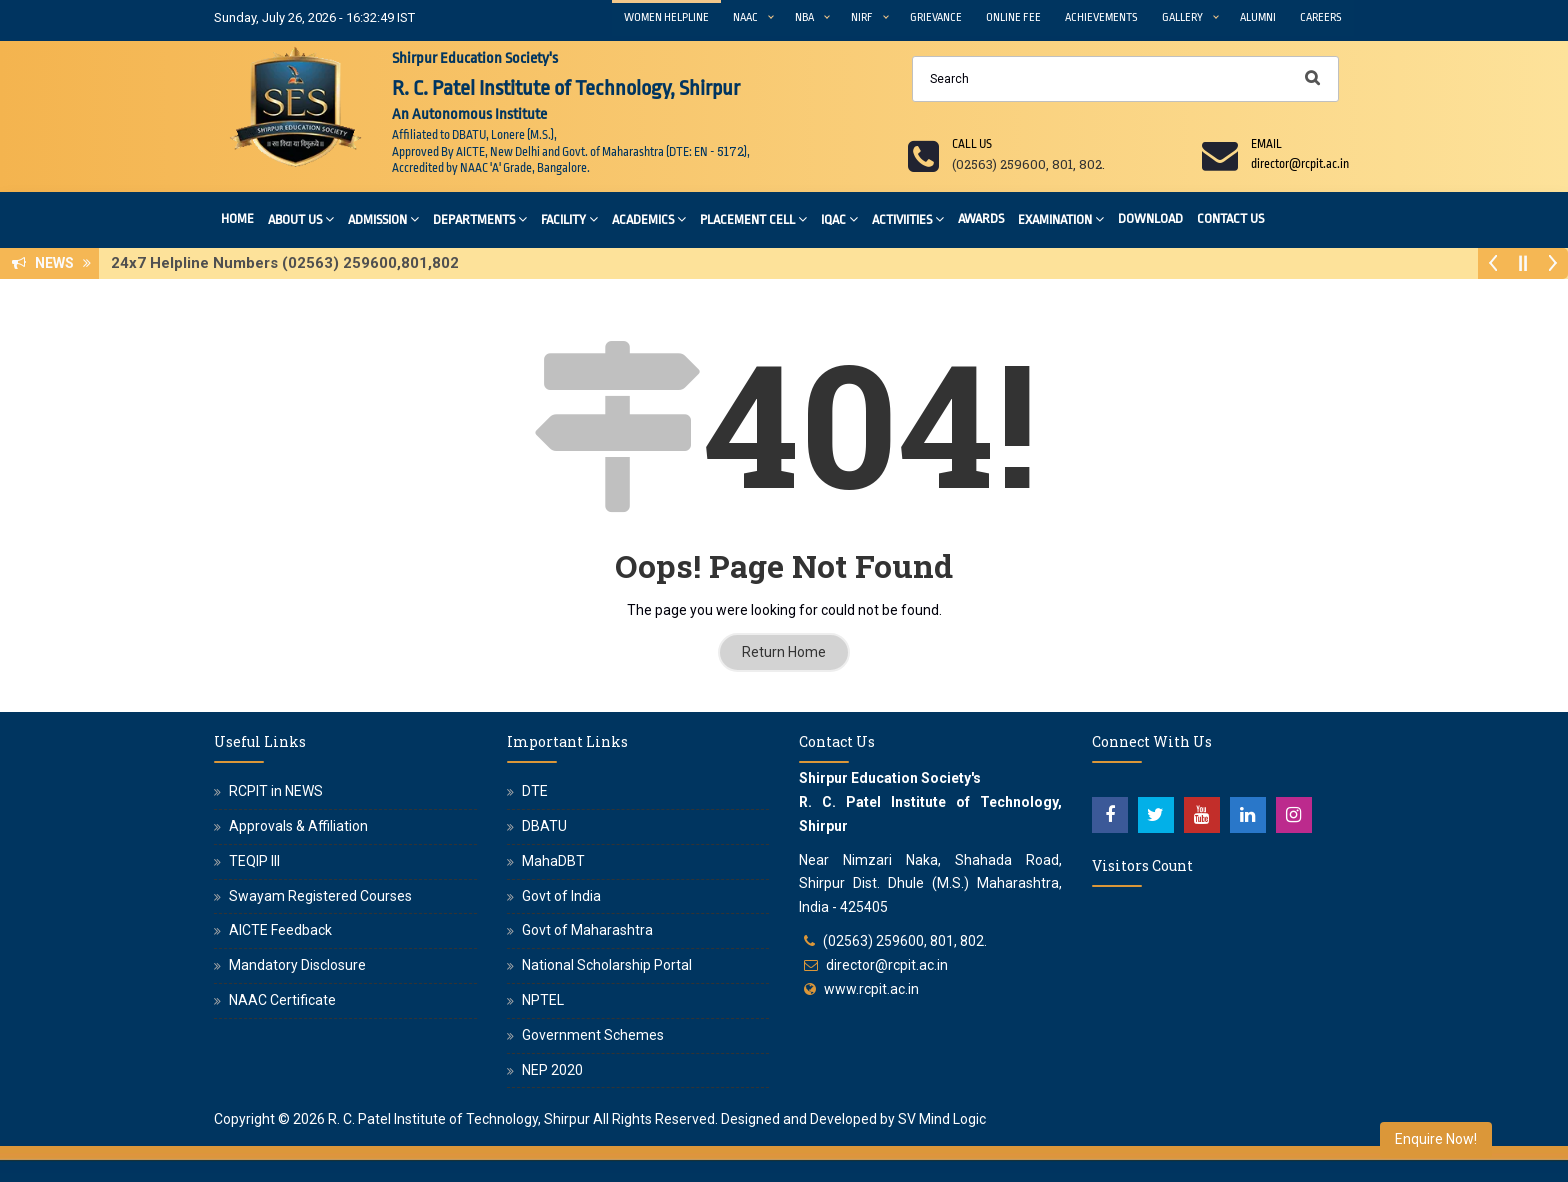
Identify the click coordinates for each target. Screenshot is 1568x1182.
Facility (569, 218)
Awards (981, 218)
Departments (480, 218)
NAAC (745, 17)
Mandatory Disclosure (297, 965)
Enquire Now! (1436, 1139)
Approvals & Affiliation (298, 826)
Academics (649, 218)
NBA (804, 17)
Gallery (1182, 17)
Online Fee (1013, 17)
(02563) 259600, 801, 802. (905, 941)
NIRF (862, 17)
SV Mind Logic (942, 1119)
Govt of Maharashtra (587, 930)
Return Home (784, 652)
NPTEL (543, 1000)
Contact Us (1230, 218)
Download (1150, 218)
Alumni (1258, 17)
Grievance (936, 17)
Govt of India (561, 896)
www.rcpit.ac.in (871, 989)
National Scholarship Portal (607, 965)
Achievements (1101, 17)
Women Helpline (666, 17)
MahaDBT (553, 861)
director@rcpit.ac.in (887, 965)
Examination (1061, 218)
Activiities (908, 218)
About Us (301, 218)
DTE (535, 791)
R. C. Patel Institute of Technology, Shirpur (459, 1119)
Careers (1321, 17)
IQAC (839, 218)
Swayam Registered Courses (320, 896)
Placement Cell (753, 218)
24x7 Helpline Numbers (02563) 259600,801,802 (291, 263)
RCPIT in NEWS (276, 791)
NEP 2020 (552, 1070)
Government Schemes (593, 1035)
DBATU (544, 826)
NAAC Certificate (282, 1000)
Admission (383, 218)
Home (237, 218)
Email (1266, 144)
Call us (972, 144)
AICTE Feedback (280, 930)
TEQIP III (254, 861)
